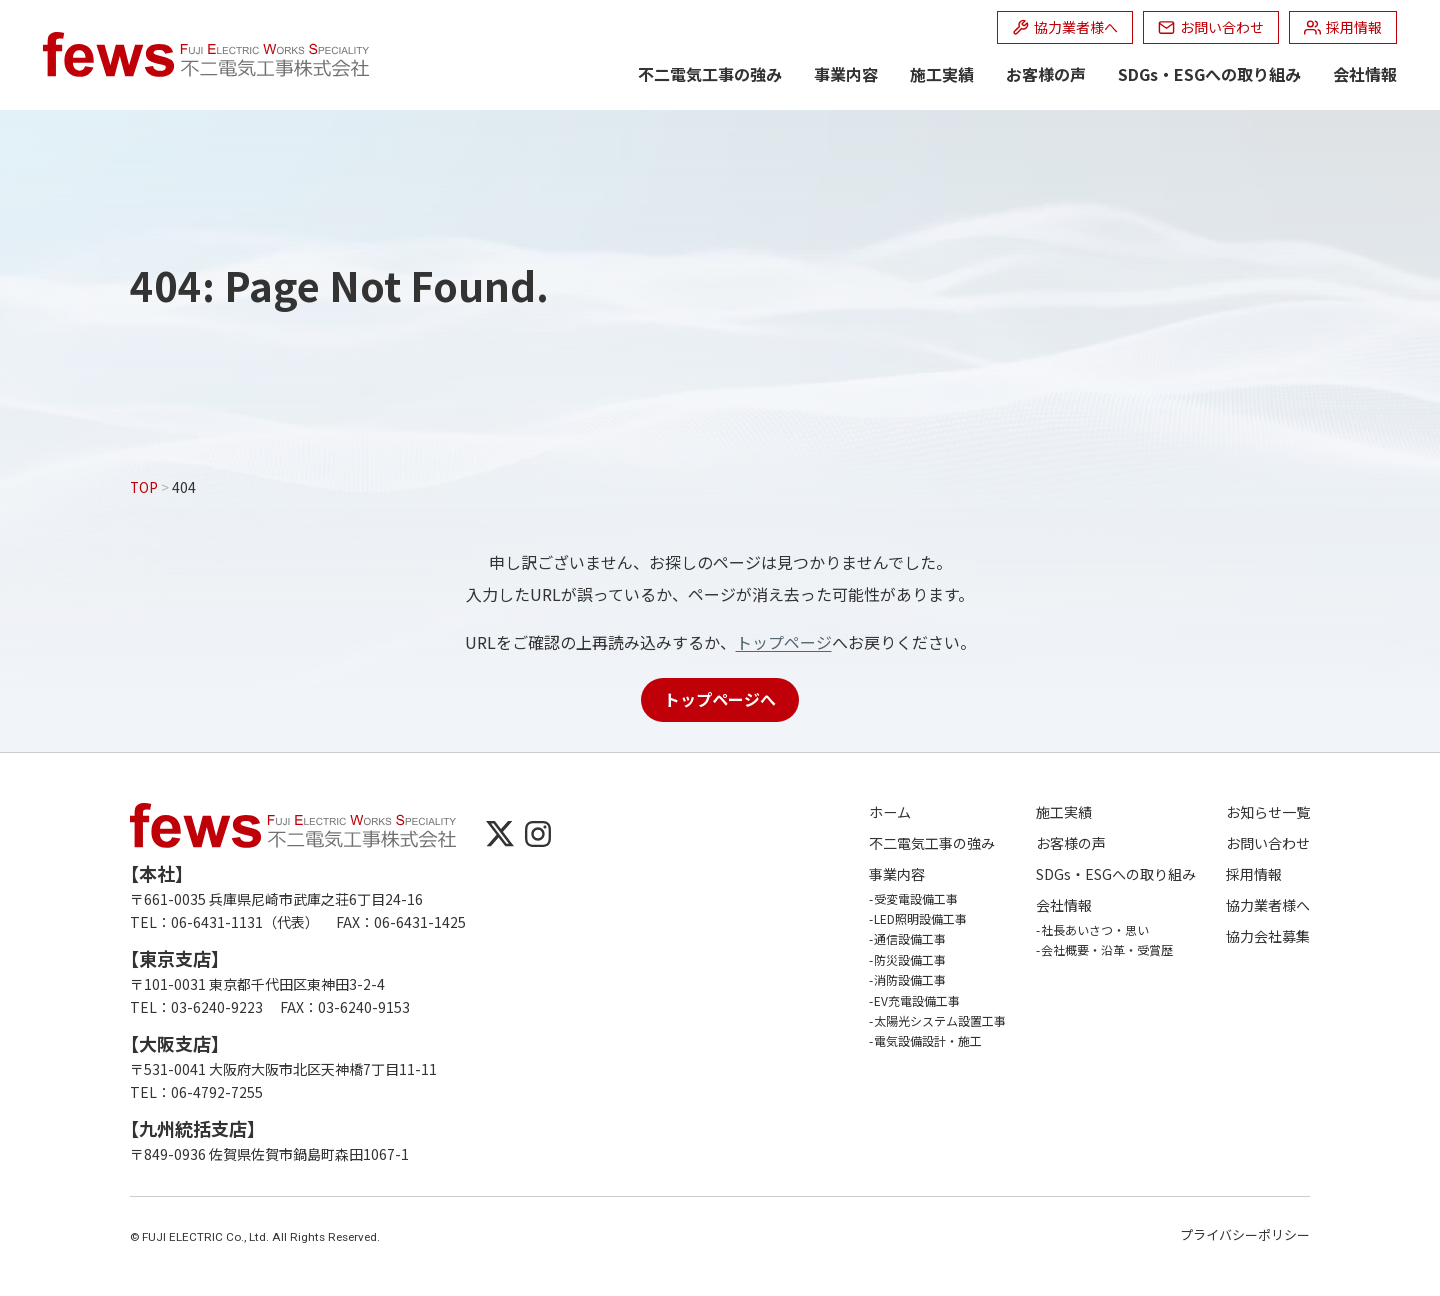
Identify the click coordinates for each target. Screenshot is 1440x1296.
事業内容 (846, 74)
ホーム (890, 812)
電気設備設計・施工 (928, 1040)
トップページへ (720, 699)
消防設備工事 (910, 979)
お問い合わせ (1268, 843)
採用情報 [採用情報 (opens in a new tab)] (1254, 874)
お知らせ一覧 (1268, 812)
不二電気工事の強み (710, 74)
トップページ (784, 642)
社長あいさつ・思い (1095, 929)
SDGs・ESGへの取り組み (1209, 74)
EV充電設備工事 (917, 1000)
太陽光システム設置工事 (940, 1020)
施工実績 (942, 74)
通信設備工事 (910, 938)
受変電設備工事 (916, 898)
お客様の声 (1046, 74)
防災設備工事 (910, 959)
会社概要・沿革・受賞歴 (1107, 949)
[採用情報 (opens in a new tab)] (1343, 27)
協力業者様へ (1268, 905)
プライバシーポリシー (1245, 1234)
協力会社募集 (1268, 936)
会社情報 (1365, 74)
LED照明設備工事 (920, 918)
